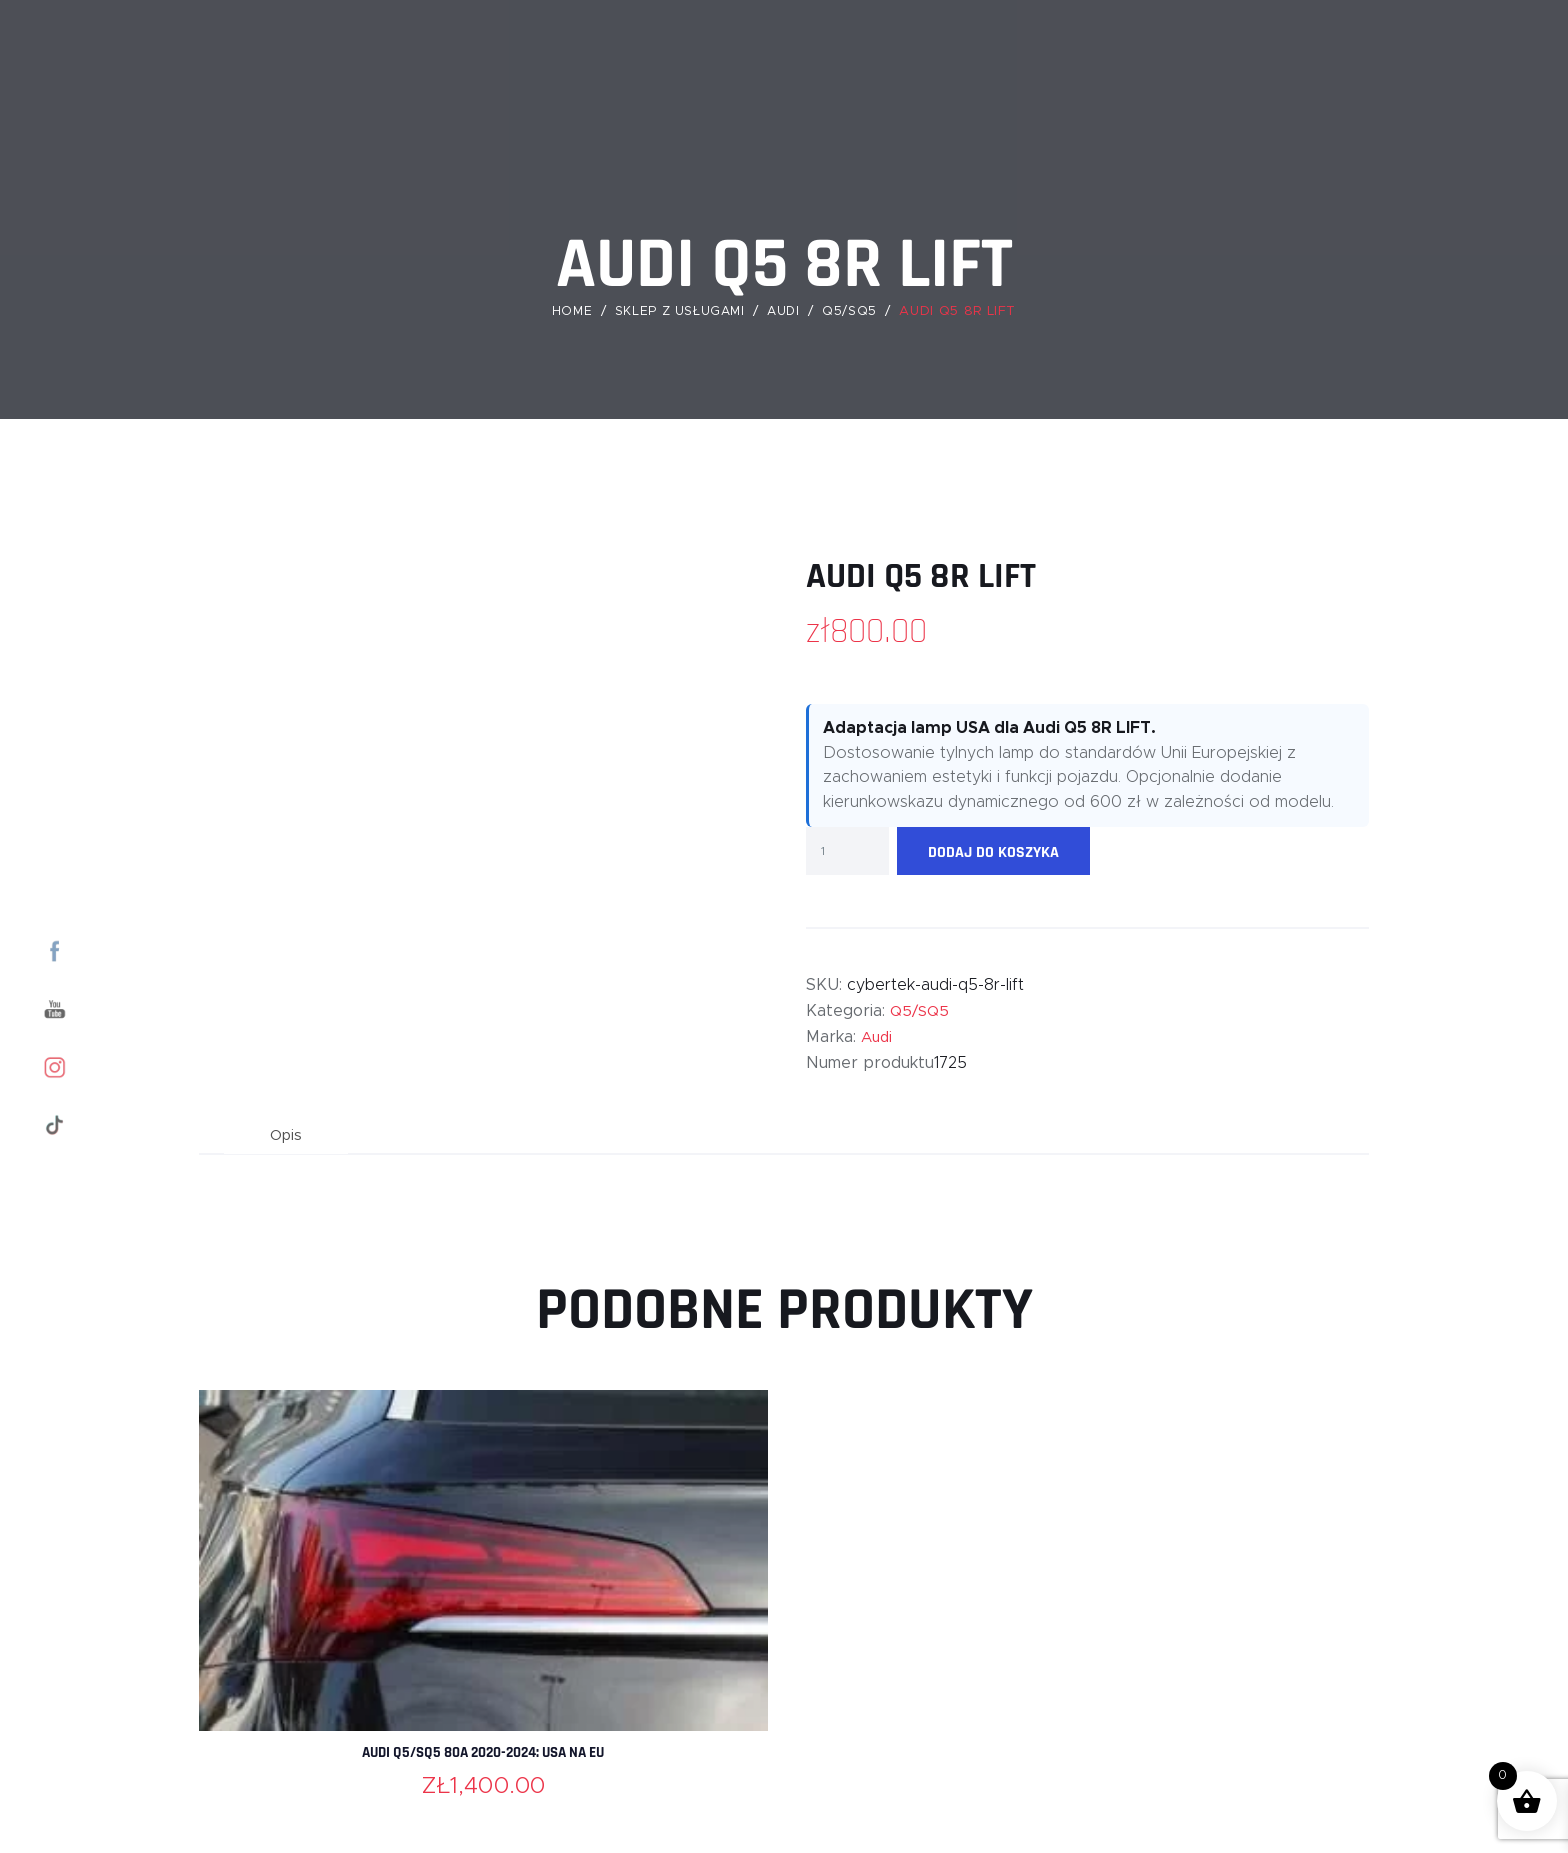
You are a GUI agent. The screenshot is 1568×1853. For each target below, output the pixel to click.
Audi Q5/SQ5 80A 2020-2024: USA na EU (484, 1757)
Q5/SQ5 (853, 311)
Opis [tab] (289, 1137)
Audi (786, 311)
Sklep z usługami (679, 311)
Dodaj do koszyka (993, 852)
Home (569, 311)
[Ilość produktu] (847, 851)
